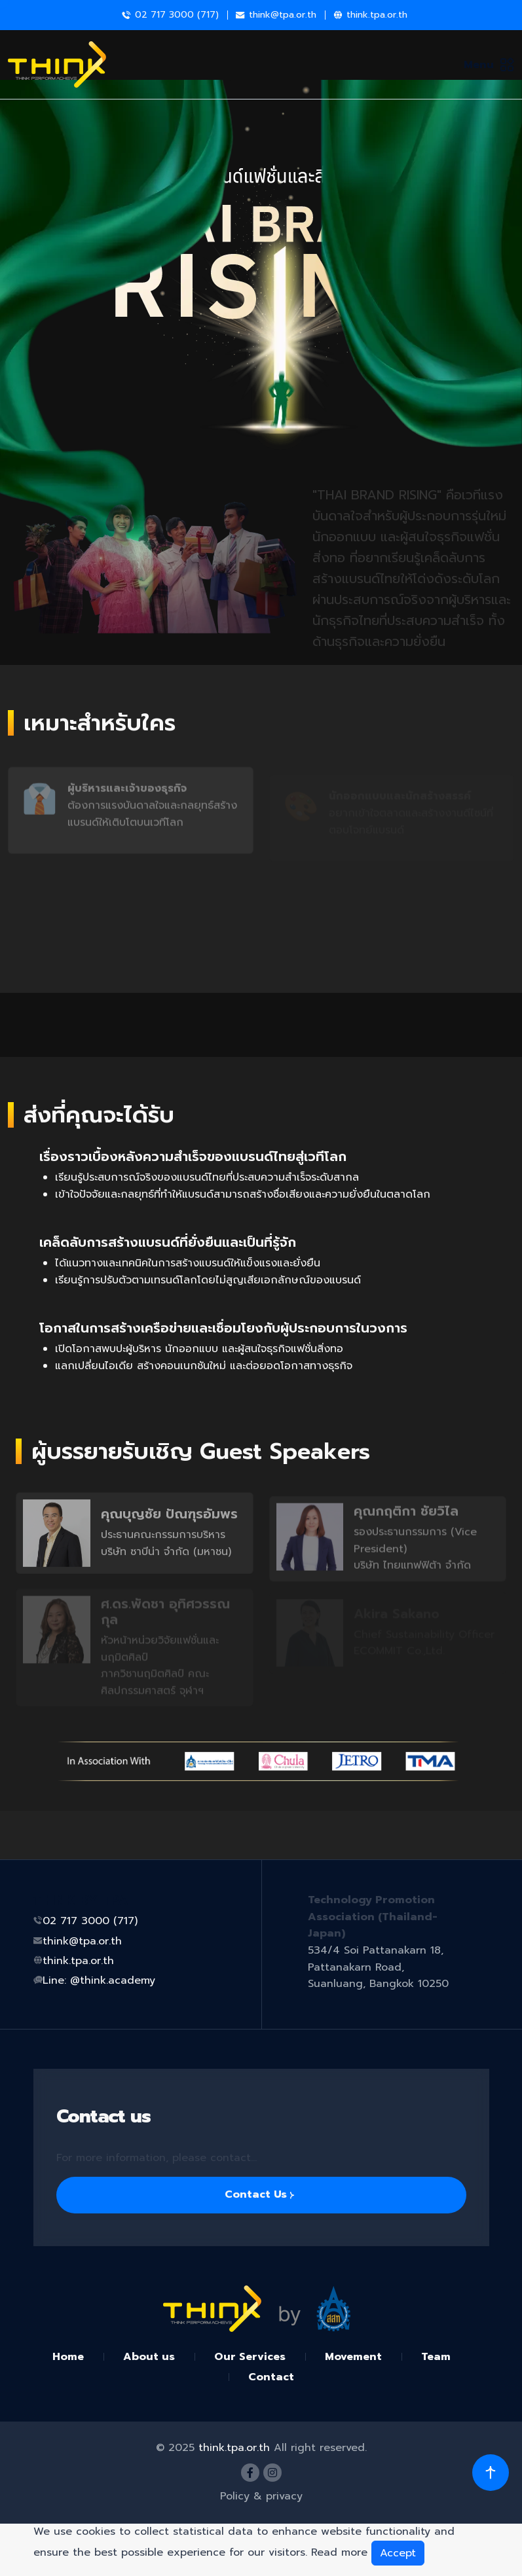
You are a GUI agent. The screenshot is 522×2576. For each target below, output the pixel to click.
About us (149, 2357)
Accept (398, 2553)
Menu (489, 64)
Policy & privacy (261, 2496)
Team (436, 2357)
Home (68, 2357)
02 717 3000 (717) (90, 1921)
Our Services (250, 2357)
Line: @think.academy (99, 1980)
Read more (339, 2552)
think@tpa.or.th (282, 15)
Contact (271, 2377)
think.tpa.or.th (376, 15)
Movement (353, 2357)
